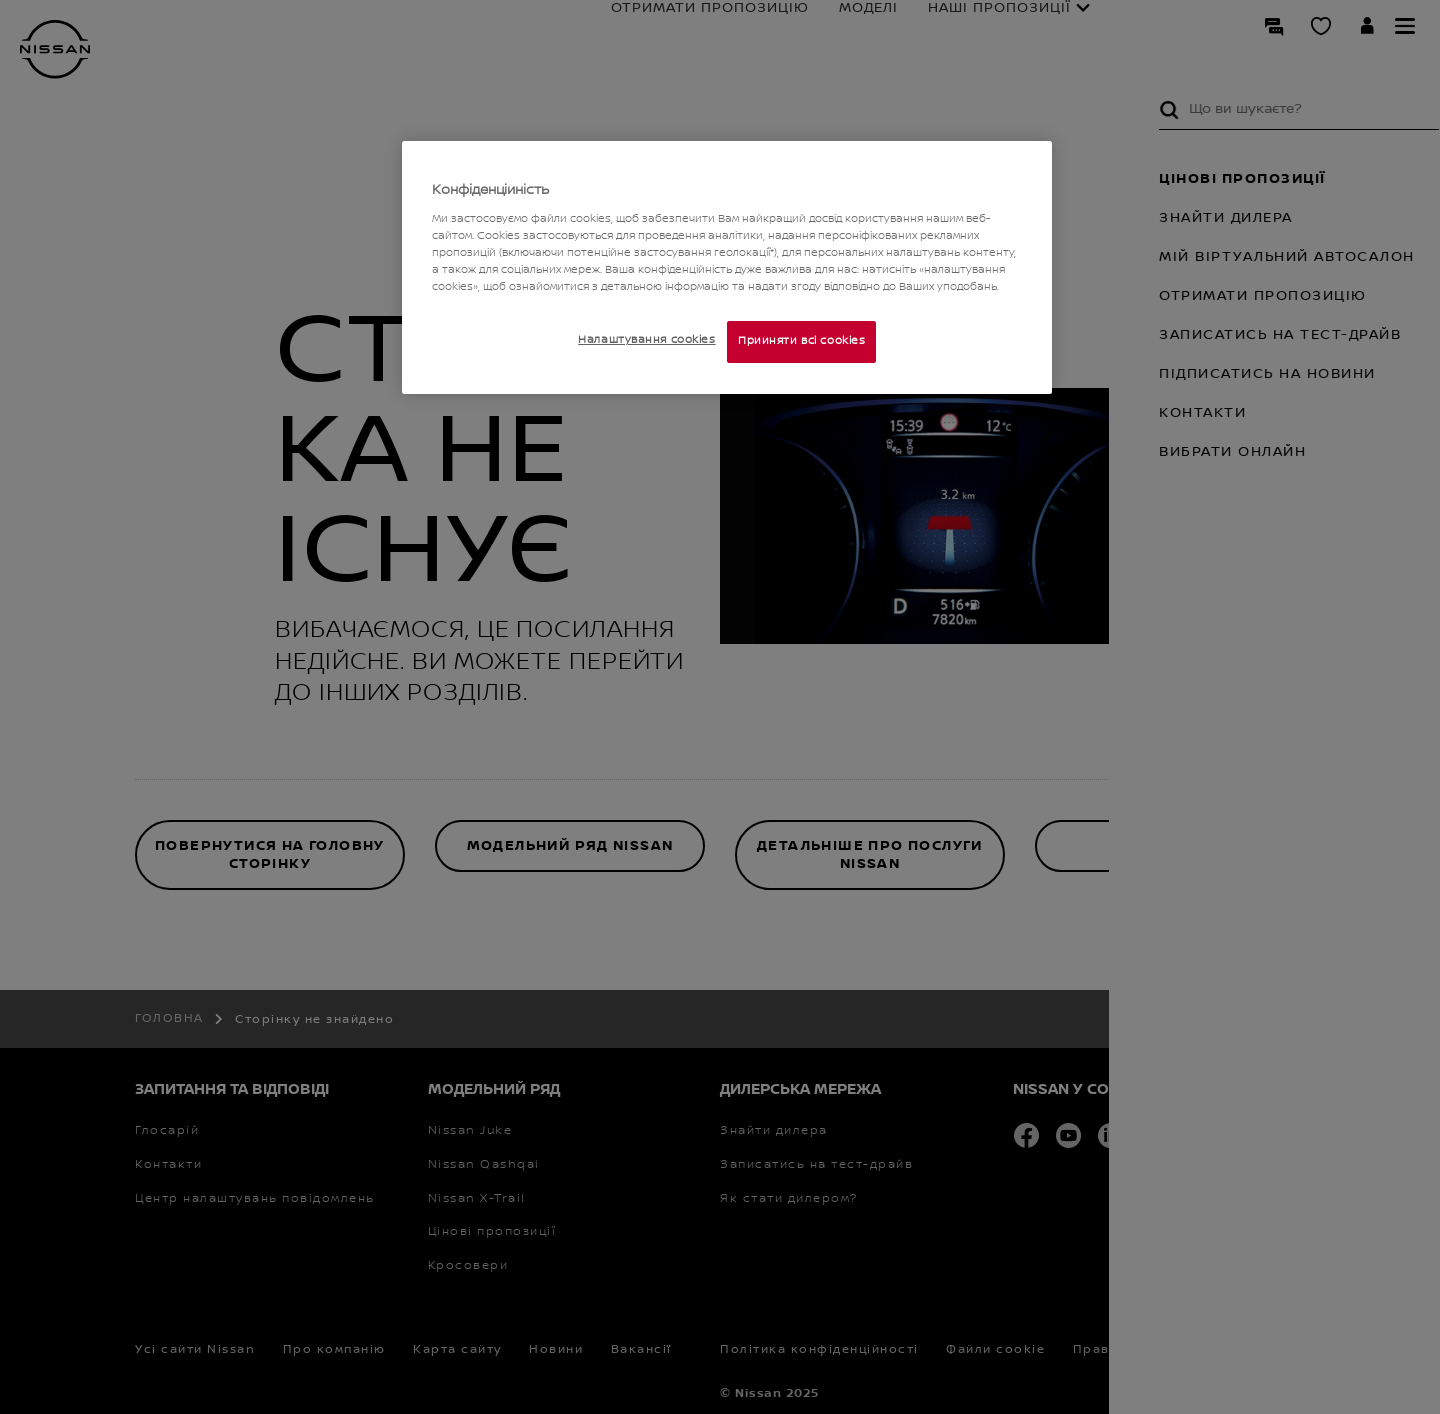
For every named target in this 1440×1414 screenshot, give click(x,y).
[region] (727, 267)
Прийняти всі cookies (801, 341)
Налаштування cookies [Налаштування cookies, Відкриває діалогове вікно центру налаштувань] (646, 340)
